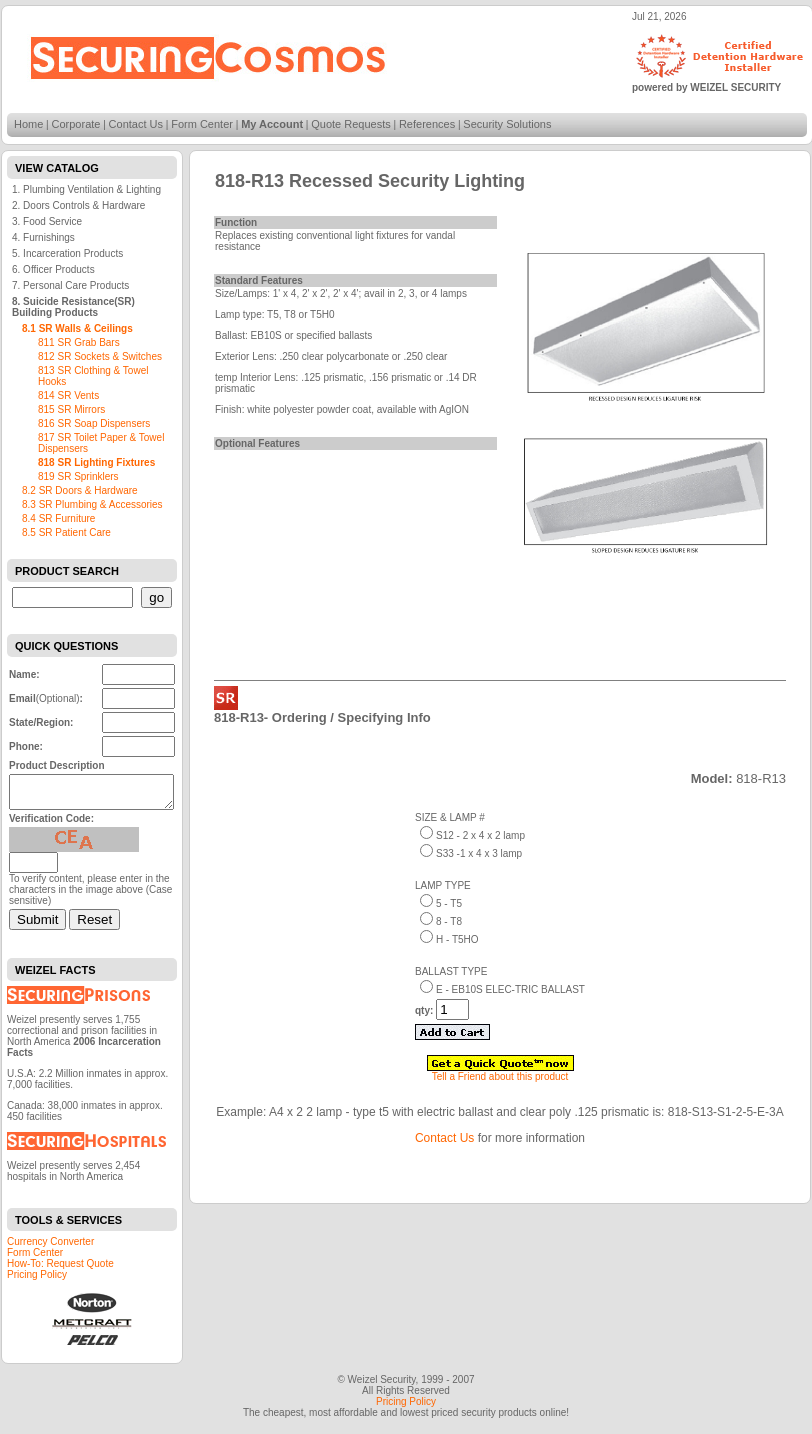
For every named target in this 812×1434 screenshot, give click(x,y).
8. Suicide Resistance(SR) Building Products (73, 307)
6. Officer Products (53, 269)
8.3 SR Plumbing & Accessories (92, 504)
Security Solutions (507, 124)
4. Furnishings (43, 237)
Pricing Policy (37, 1280)
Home (28, 124)
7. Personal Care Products (70, 285)
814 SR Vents (68, 395)
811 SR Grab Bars (79, 342)
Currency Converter (50, 1247)
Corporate (76, 124)
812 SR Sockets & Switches (100, 356)
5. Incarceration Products (67, 253)
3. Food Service (47, 221)
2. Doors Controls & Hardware (78, 205)
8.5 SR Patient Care (66, 532)
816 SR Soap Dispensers (94, 423)
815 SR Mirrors (71, 409)
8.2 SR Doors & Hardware (80, 490)
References (427, 124)
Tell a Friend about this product (500, 1076)
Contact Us (136, 124)
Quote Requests (351, 124)
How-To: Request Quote (60, 1269)
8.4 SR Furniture (58, 518)
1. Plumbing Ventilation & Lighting (86, 189)
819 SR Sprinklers (78, 476)
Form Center (202, 124)
